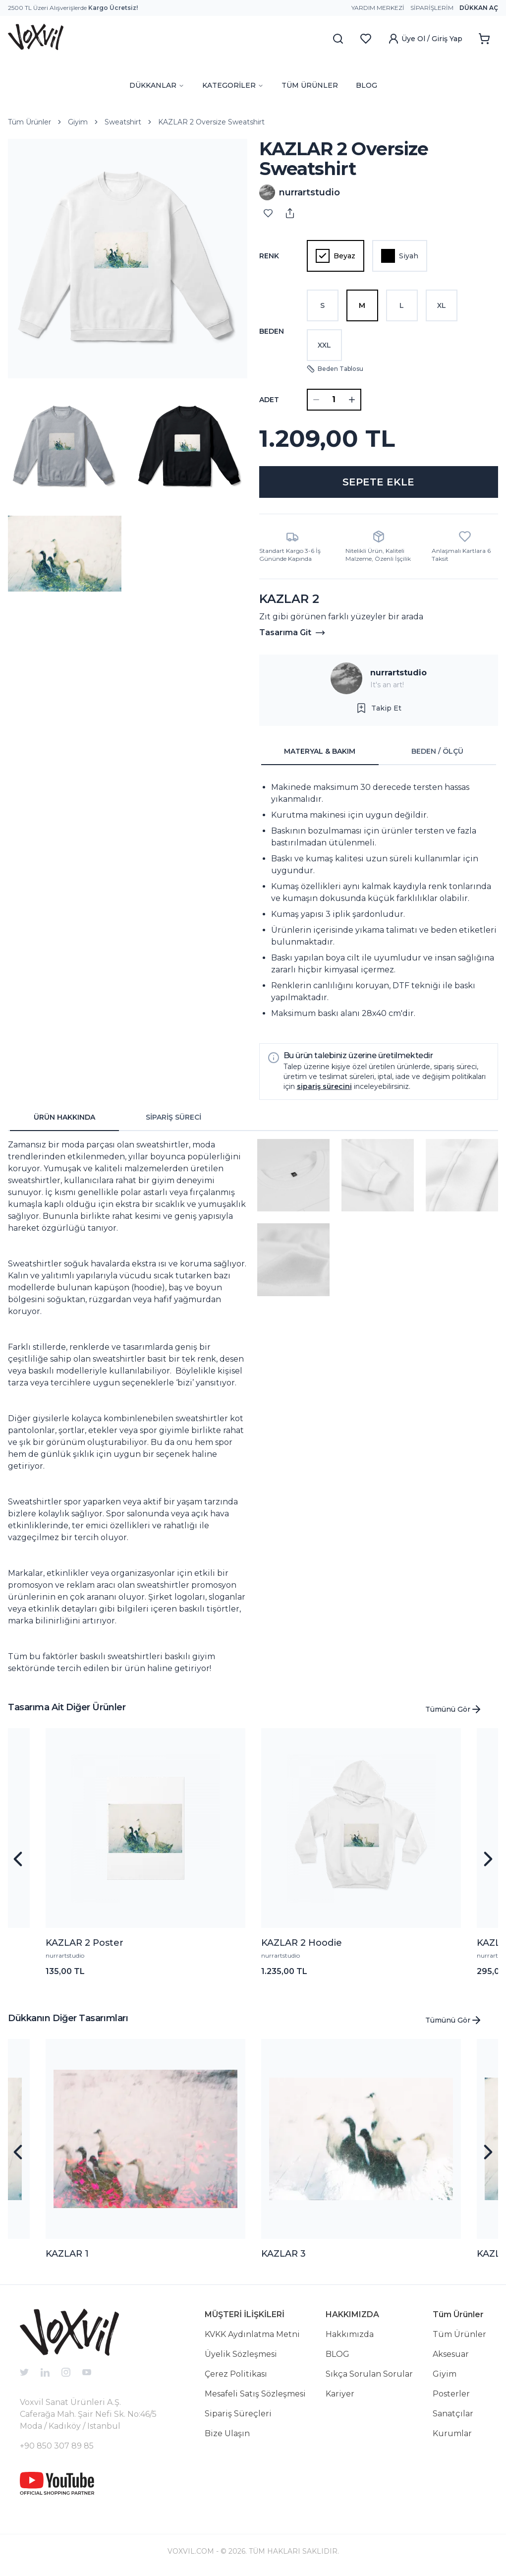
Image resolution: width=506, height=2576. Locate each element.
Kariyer (340, 2393)
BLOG (366, 85)
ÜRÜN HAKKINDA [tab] (64, 1117)
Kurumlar (452, 2433)
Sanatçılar (453, 2413)
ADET (269, 399)
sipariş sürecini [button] (324, 1086)
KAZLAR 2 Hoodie (301, 1942)
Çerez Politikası (236, 2374)
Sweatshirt (123, 122)
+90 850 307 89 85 (57, 2446)
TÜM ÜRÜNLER (309, 85)
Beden (271, 331)
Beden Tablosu (335, 369)
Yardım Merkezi (377, 7)
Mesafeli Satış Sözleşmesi (255, 2393)
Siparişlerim (431, 7)
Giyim (78, 122)
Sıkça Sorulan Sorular (369, 2374)
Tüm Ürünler (29, 122)
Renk (269, 255)
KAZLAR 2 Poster (84, 1942)
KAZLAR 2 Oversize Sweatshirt (211, 122)
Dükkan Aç (478, 7)
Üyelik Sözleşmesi (241, 2354)
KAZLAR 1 (67, 2253)
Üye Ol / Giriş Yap (425, 39)
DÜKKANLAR (156, 85)
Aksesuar (451, 2354)
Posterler (451, 2393)
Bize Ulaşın (227, 2433)
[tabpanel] (379, 900)
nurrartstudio (398, 672)
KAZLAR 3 (283, 2253)
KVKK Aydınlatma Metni (252, 2334)
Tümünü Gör (453, 1709)
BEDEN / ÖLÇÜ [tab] (437, 751)
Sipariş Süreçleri (238, 2413)
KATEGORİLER (233, 85)
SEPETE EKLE (378, 482)
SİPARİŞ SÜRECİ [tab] (173, 1117)
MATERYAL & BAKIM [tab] (319, 751)
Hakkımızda (350, 2334)
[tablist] (379, 752)
